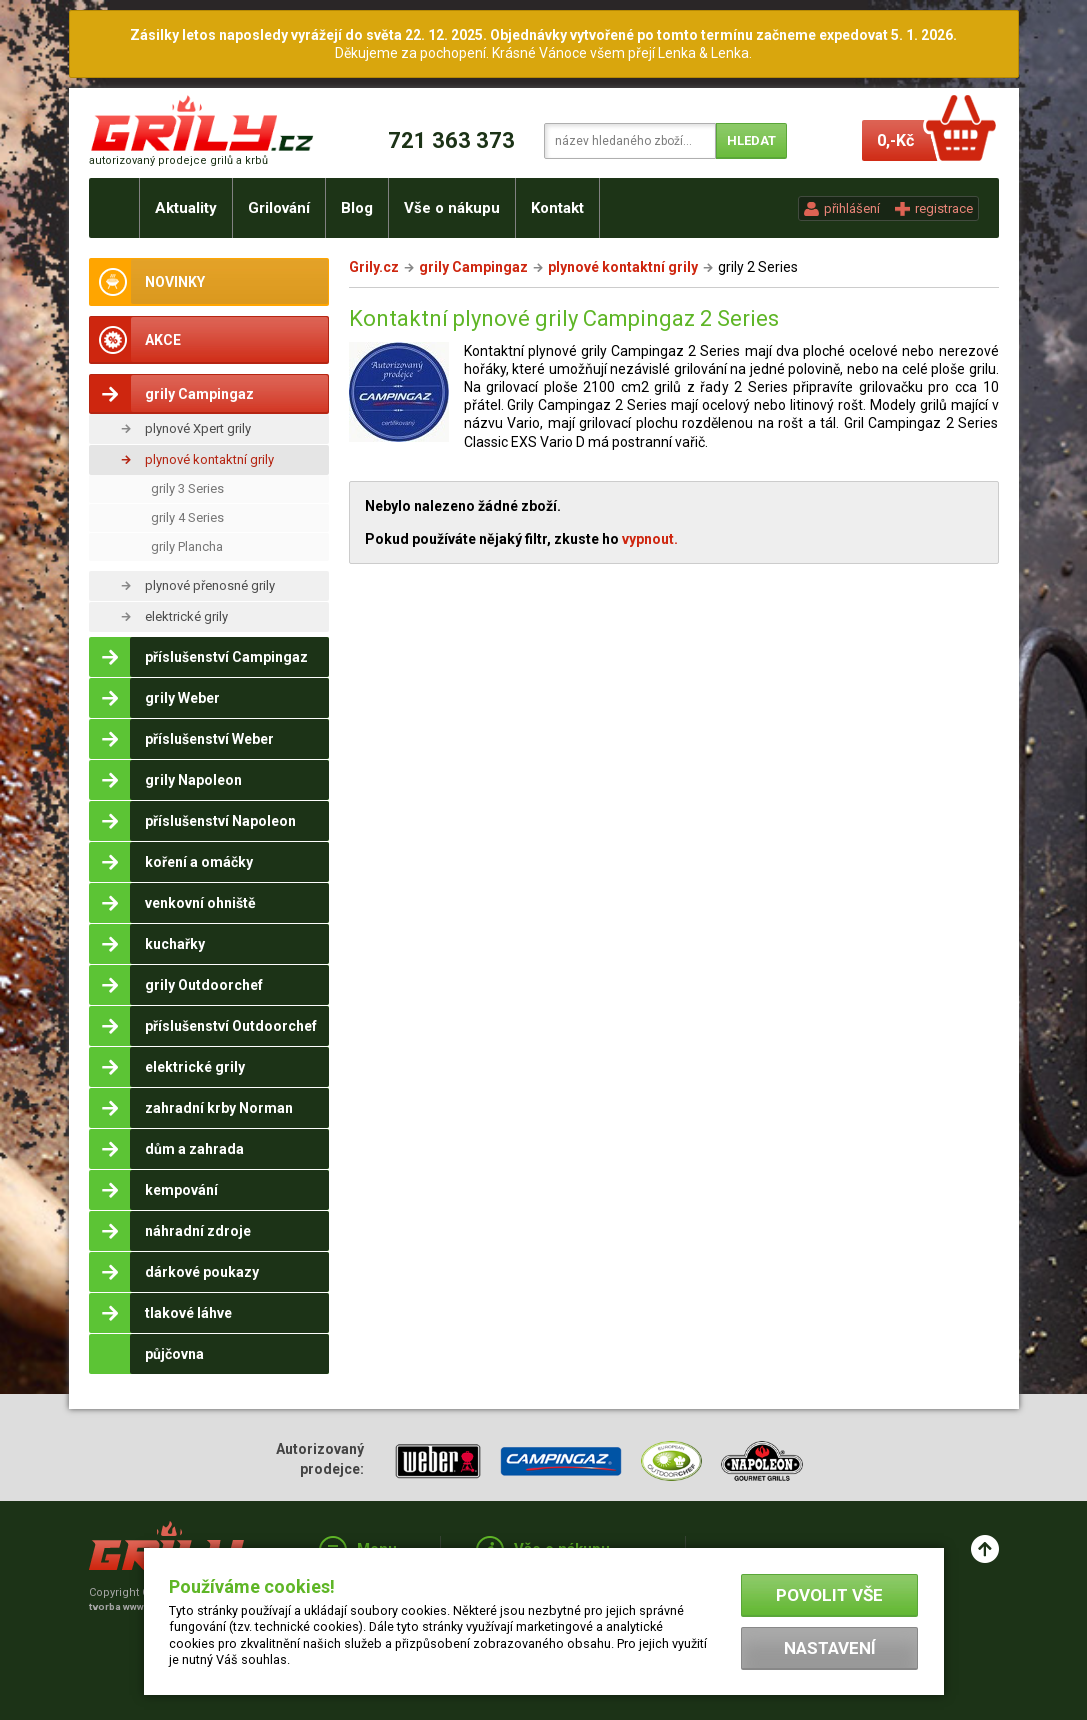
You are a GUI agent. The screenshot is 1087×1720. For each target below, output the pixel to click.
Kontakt (557, 208)
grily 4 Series (187, 517)
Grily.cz (374, 267)
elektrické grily (186, 616)
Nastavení (830, 1648)
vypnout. (650, 539)
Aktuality (186, 208)
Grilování (279, 208)
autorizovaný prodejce (178, 160)
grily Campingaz (473, 267)
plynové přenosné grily (210, 585)
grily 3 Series (187, 488)
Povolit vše (829, 1595)
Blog (357, 208)
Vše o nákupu (452, 208)
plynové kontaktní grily (209, 459)
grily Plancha (187, 546)
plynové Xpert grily (198, 428)
